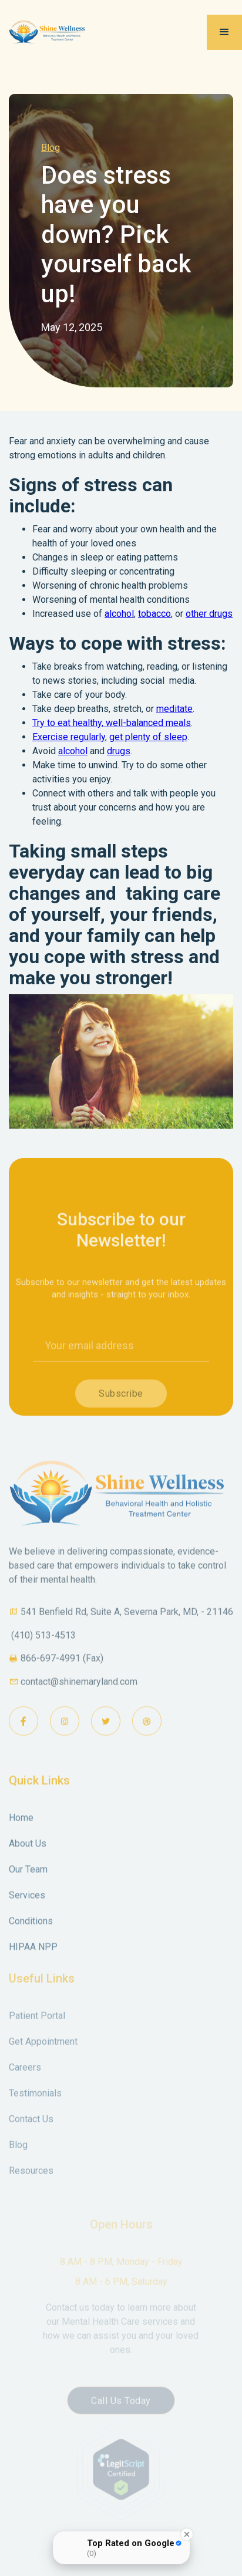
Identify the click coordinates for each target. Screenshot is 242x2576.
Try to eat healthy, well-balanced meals (111, 722)
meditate (174, 708)
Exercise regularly (68, 736)
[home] (57, 32)
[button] (224, 32)
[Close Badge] (187, 2534)
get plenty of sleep (148, 736)
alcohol (119, 613)
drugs (118, 751)
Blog (50, 147)
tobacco (154, 613)
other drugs (209, 613)
